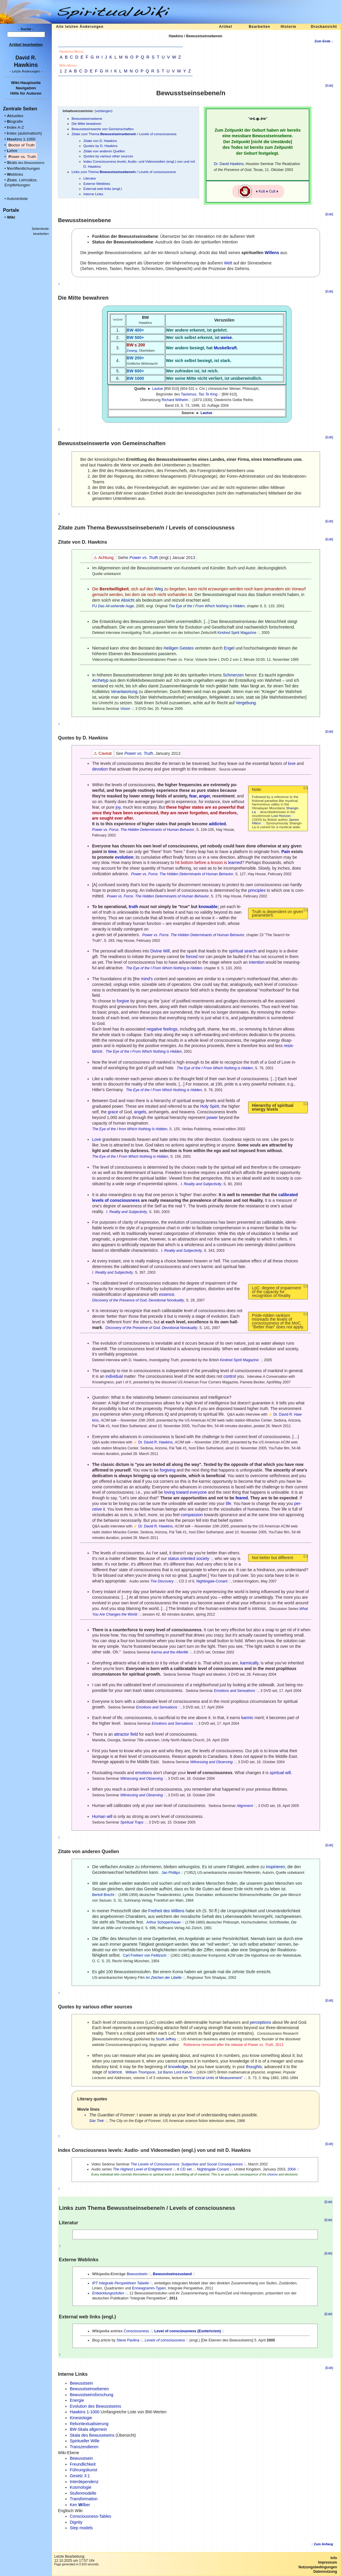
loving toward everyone (185, 1492)
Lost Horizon (280, 816)
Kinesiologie (81, 2417)
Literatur (89, 178)
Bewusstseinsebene (87, 118)
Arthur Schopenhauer (163, 1922)
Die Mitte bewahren (86, 123)
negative (154, 1029)
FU (94, 606)
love (292, 763)
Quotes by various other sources (108, 156)
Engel (229, 648)
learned (235, 862)
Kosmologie (80, 2487)
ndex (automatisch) (24, 133)
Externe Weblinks (96, 183)
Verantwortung (124, 691)
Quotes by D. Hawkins (100, 146)
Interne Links (93, 194)
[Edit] (329, 85)
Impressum (327, 2562)
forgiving (167, 1470)
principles (257, 890)
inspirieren (275, 1866)
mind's (147, 978)
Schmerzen (233, 675)
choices (272, 2174)
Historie (288, 27)
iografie (15, 121)
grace (113, 1111)
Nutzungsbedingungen (317, 2567)
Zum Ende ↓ (323, 41)
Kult (262, 191)
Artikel (225, 27)
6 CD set (184, 2169)
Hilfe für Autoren (26, 93)
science (115, 2072)
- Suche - (26, 29)
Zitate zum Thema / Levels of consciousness (124, 134)
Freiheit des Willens (166, 1910)
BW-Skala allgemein (88, 2429)
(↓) (306, 787)
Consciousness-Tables (90, 2516)
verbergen (103, 111)
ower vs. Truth (22, 156)
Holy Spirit (209, 1106)
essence (166, 1294)
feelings (170, 1029)
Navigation (26, 88)
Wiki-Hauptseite (26, 82)
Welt (228, 263)
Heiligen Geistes (179, 648)
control (230, 1376)
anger (204, 796)
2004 (291, 2169)
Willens (272, 252)
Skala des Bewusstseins (92, 2435)
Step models (81, 2527)
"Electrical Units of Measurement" (216, 2078)
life (228, 1503)
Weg (158, 589)
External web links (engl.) (102, 188)
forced (192, 956)
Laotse (157, 389)
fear (193, 796)
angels (140, 1111)
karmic (247, 1717)
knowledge (178, 2066)
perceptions (260, 2022)
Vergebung (246, 702)
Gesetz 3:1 (80, 2475)
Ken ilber (80, 2504)
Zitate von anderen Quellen (104, 151)
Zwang (132, 350)
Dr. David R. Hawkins (155, 1442)
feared (241, 1497)
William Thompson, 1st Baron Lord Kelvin (158, 2072)
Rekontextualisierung (89, 2423)
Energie (77, 2400)
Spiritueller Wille (84, 2440)
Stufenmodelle (83, 2493)
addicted (217, 823)
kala (25, 162)
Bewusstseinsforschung (91, 2394)
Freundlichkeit (83, 2464)
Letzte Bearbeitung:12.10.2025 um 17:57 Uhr (74, 2558)
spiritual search (243, 951)
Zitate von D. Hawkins (100, 141)
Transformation (84, 2498)
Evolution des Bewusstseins (95, 2406)
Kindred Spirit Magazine (237, 633)
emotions (143, 1772)
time (112, 851)
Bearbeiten (259, 27)
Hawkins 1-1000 (84, 2411)
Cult (272, 191)
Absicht (128, 600)
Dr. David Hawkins (229, 164)
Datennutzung (325, 2571)
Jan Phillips (170, 1873)
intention (256, 962)
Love (96, 1139)
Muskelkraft (225, 347)
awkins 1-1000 (21, 139)
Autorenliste (17, 198)
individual (114, 1376)
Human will (102, 1816)
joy (118, 807)
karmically (249, 1663)
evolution (124, 857)
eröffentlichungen (23, 168)
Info (334, 2558)
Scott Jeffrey (166, 2039)
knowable (207, 906)
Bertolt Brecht (103, 1895)
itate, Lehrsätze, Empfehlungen (21, 182)
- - (25, 71)
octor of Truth (21, 145)
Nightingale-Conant (211, 1581)
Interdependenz (84, 2481)
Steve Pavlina (128, 2340)
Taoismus (188, 394)
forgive (123, 1001)
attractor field (126, 1734)
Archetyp (100, 680)
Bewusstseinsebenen (89, 2388)
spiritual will (280, 1772)
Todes (237, 147)
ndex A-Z (15, 127)
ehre (12, 150)
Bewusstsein (137, 2274)
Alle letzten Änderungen (80, 27)
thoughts (254, 2066)
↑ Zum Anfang (322, 2544)
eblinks (15, 174)
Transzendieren (84, 2446)
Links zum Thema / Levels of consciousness (124, 172)
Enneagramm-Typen (149, 2288)
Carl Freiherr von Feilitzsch (145, 1955)
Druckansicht (324, 27)
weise (226, 337)
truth (133, 906)
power (212, 1117)
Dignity (76, 2522)
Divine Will (159, 951)
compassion (192, 1514)
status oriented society (188, 1558)
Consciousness (136, 2331)
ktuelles (15, 116)
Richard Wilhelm (175, 400)
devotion (100, 769)
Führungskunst (83, 2469)
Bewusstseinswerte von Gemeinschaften (103, 129)
